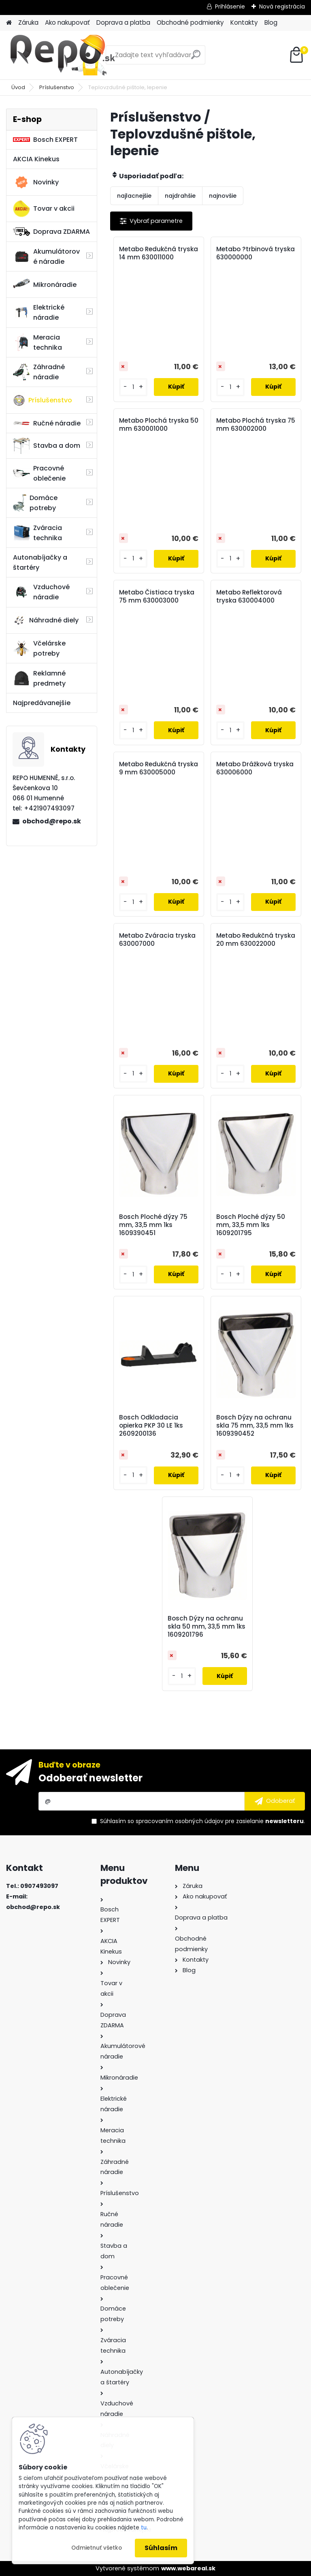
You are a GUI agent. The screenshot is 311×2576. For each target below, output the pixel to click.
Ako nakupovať (67, 22)
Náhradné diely (46, 620)
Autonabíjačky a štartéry (40, 562)
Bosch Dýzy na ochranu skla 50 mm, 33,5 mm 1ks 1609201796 (206, 1626)
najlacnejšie (134, 196)
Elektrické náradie (38, 312)
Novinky (36, 182)
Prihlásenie (230, 6)
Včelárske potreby (39, 648)
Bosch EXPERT (45, 139)
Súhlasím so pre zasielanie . (202, 1821)
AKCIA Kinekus (36, 159)
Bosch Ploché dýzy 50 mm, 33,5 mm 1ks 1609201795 (250, 1225)
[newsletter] (275, 1801)
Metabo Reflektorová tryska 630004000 (249, 596)
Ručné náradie (47, 423)
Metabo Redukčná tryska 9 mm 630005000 (158, 768)
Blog (270, 22)
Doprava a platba (123, 22)
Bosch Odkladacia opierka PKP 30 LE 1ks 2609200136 (151, 1425)
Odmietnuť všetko (96, 2548)
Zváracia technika (37, 533)
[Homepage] (9, 23)
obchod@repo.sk (51, 821)
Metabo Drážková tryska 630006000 (255, 768)
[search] (195, 58)
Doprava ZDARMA (51, 231)
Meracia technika (37, 342)
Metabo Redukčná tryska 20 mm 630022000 (255, 940)
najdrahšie (180, 196)
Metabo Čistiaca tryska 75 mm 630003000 (156, 596)
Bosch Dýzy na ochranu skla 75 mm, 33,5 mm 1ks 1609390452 (255, 1425)
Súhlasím (161, 2547)
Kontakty (244, 22)
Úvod (18, 87)
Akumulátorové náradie (46, 256)
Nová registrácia (282, 6)
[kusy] (133, 387)
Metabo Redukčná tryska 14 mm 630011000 (158, 253)
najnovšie (222, 196)
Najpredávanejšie (41, 703)
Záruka (28, 22)
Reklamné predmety (39, 678)
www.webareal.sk (188, 2568)
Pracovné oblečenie (39, 473)
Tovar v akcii (44, 208)
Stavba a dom (46, 445)
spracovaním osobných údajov (180, 1821)
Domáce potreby (35, 503)
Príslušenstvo (56, 87)
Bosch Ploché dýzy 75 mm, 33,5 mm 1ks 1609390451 (153, 1225)
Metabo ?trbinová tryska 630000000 (255, 253)
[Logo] (61, 55)
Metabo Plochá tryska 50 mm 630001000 (158, 425)
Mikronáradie (45, 284)
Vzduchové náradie (41, 592)
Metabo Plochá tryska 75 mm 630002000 (255, 425)
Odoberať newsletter (90, 1778)
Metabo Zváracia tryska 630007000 (157, 940)
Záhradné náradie (39, 372)
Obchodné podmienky (190, 22)
